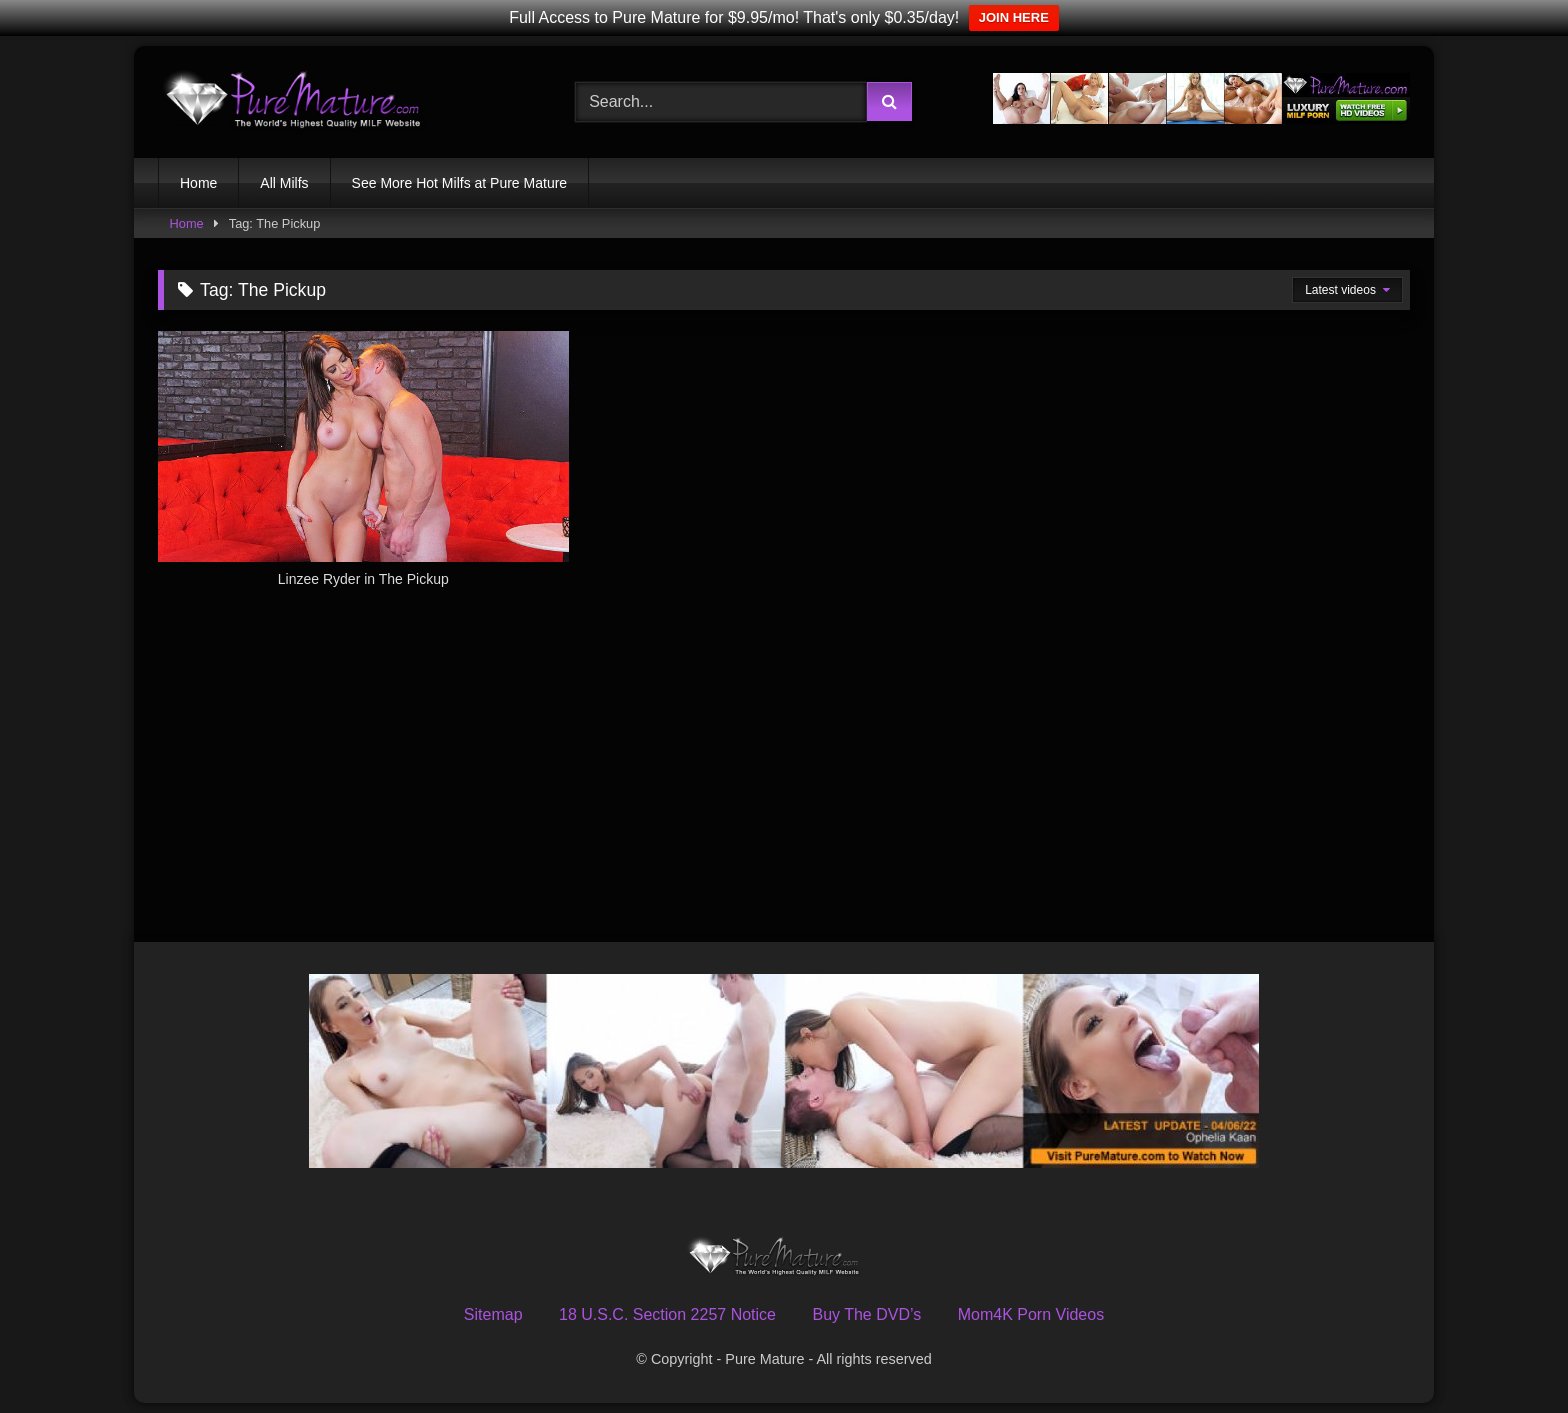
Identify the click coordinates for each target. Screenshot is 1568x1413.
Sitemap (493, 1314)
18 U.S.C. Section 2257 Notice (667, 1314)
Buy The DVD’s (866, 1314)
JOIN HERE (1014, 17)
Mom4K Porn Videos (1031, 1314)
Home (198, 183)
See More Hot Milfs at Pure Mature (460, 183)
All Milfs (284, 183)
